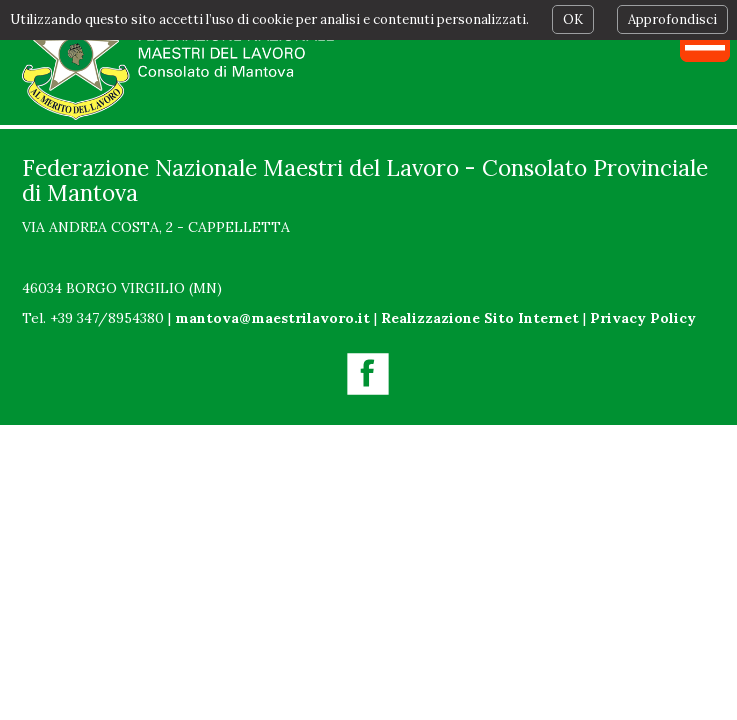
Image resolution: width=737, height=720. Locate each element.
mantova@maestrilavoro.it (272, 318)
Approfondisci (672, 19)
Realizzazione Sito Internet (480, 318)
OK (573, 19)
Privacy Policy (643, 318)
